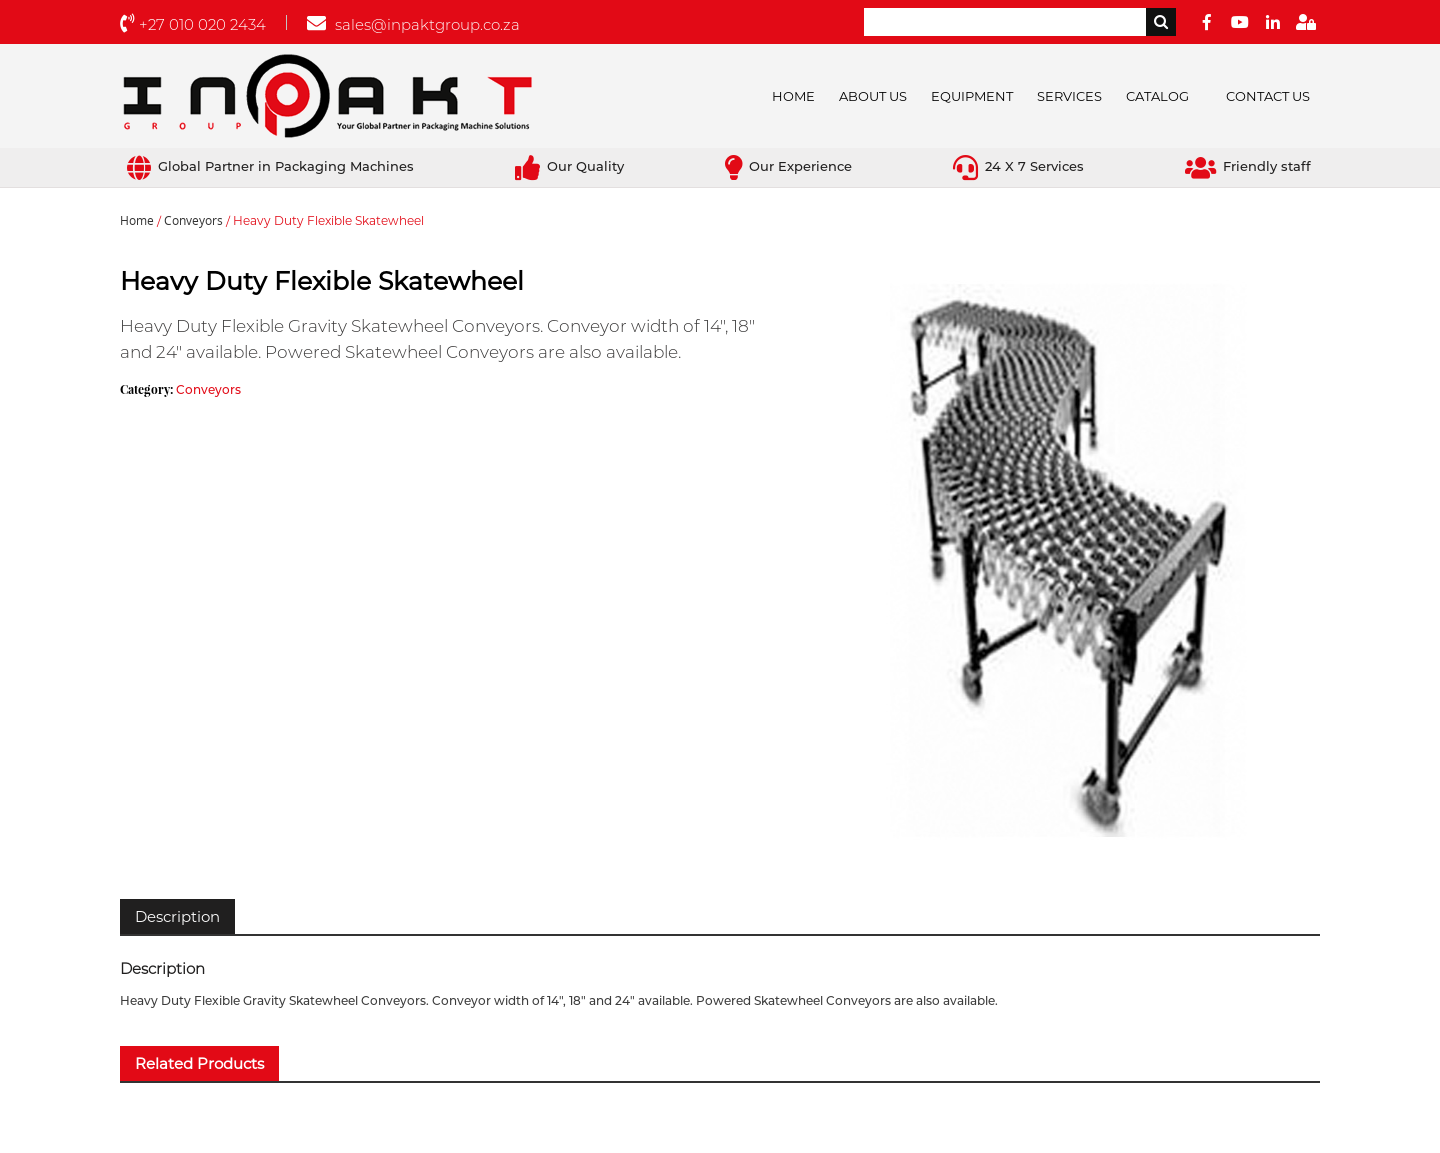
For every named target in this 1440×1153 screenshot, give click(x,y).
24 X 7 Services (1018, 166)
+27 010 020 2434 (193, 24)
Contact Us (1268, 96)
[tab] (177, 916)
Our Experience (788, 166)
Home (793, 96)
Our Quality (569, 166)
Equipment (972, 96)
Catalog (1157, 96)
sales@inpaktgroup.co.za (413, 24)
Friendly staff (1248, 166)
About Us (873, 96)
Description (177, 916)
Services (1069, 96)
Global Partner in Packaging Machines (270, 166)
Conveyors (193, 221)
